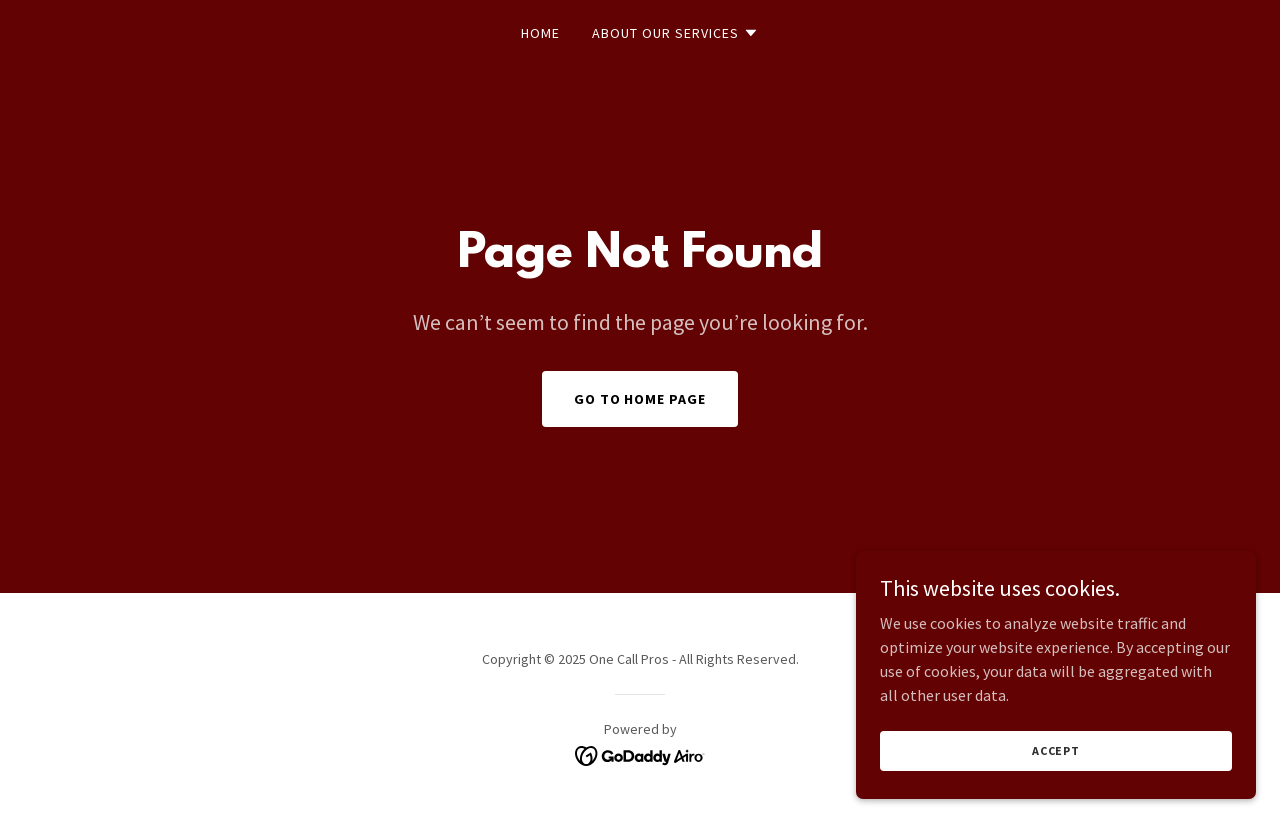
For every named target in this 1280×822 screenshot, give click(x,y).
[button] (675, 33)
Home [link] (540, 33)
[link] (640, 754)
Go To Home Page (640, 399)
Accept (1056, 791)
